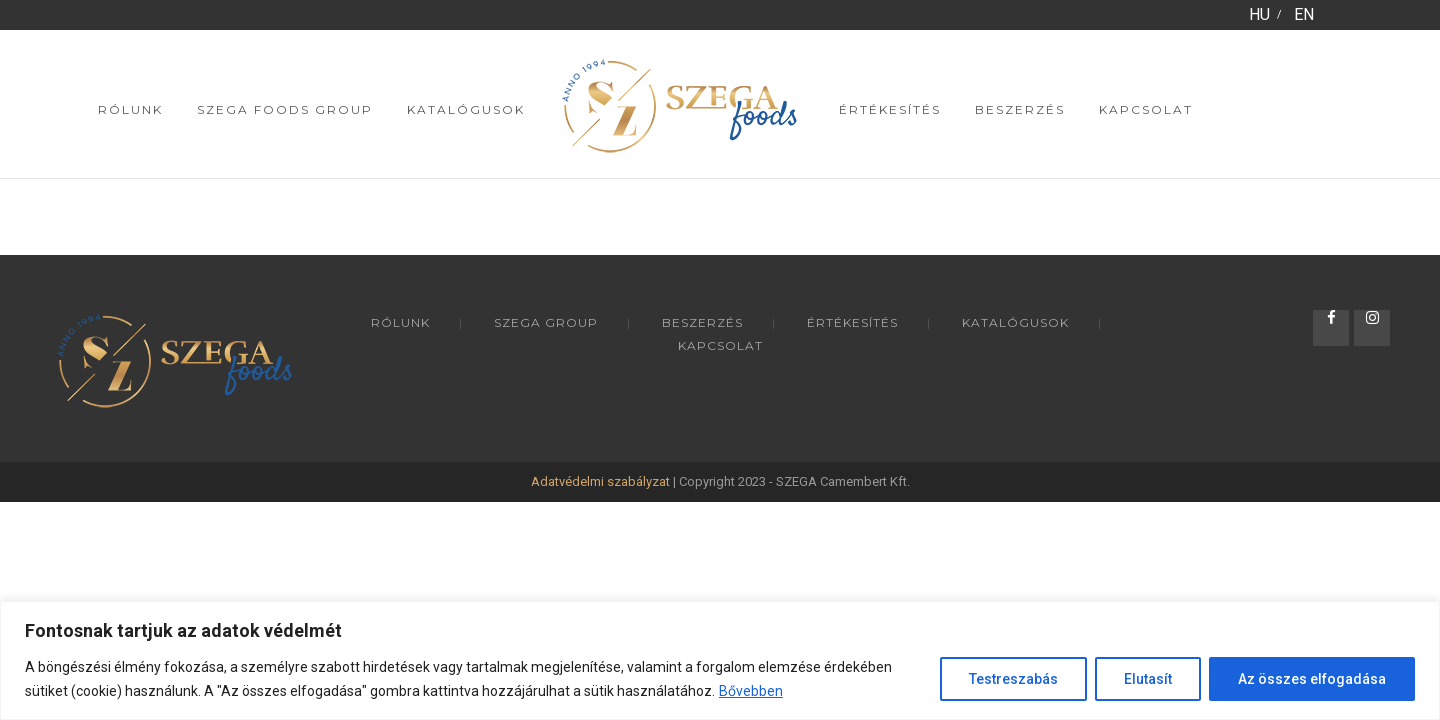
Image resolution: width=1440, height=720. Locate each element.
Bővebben (751, 691)
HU (1259, 14)
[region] (720, 660)
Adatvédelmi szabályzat (600, 481)
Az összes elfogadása (1312, 679)
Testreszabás (1013, 679)
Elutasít (1148, 679)
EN (1304, 14)
